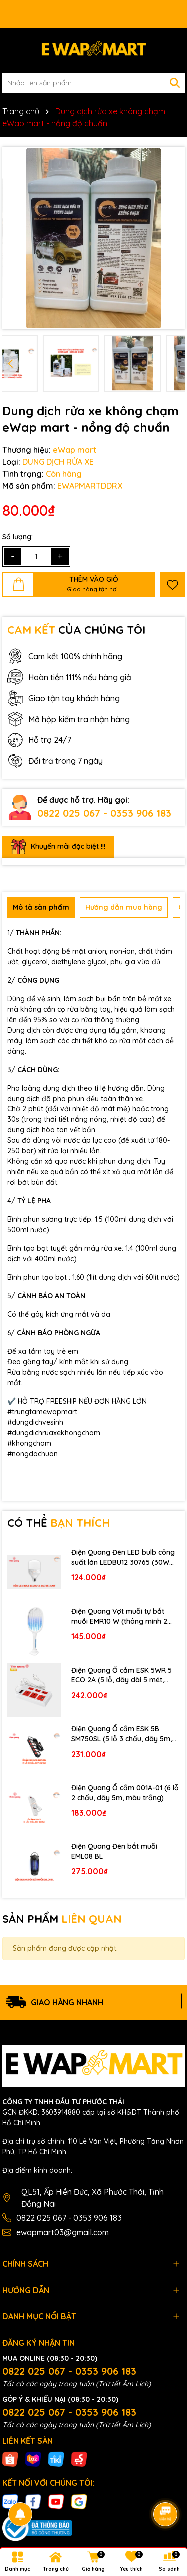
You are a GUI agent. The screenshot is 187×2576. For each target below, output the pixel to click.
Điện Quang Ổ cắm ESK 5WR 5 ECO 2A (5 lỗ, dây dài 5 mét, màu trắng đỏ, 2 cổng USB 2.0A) (124, 1675)
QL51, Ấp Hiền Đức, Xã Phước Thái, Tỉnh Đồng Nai (92, 2197)
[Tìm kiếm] (174, 82)
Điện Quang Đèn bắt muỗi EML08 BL (114, 1851)
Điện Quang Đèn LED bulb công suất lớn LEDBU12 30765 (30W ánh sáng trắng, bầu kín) (123, 1557)
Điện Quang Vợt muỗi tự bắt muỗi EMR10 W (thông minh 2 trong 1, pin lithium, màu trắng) (122, 1616)
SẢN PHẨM (62, 1919)
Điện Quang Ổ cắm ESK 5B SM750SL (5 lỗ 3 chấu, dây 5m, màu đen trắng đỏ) (121, 1734)
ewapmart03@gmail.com (62, 2232)
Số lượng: (17, 536)
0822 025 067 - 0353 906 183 (104, 813)
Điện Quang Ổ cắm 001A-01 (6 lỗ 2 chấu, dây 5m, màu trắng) (125, 1792)
